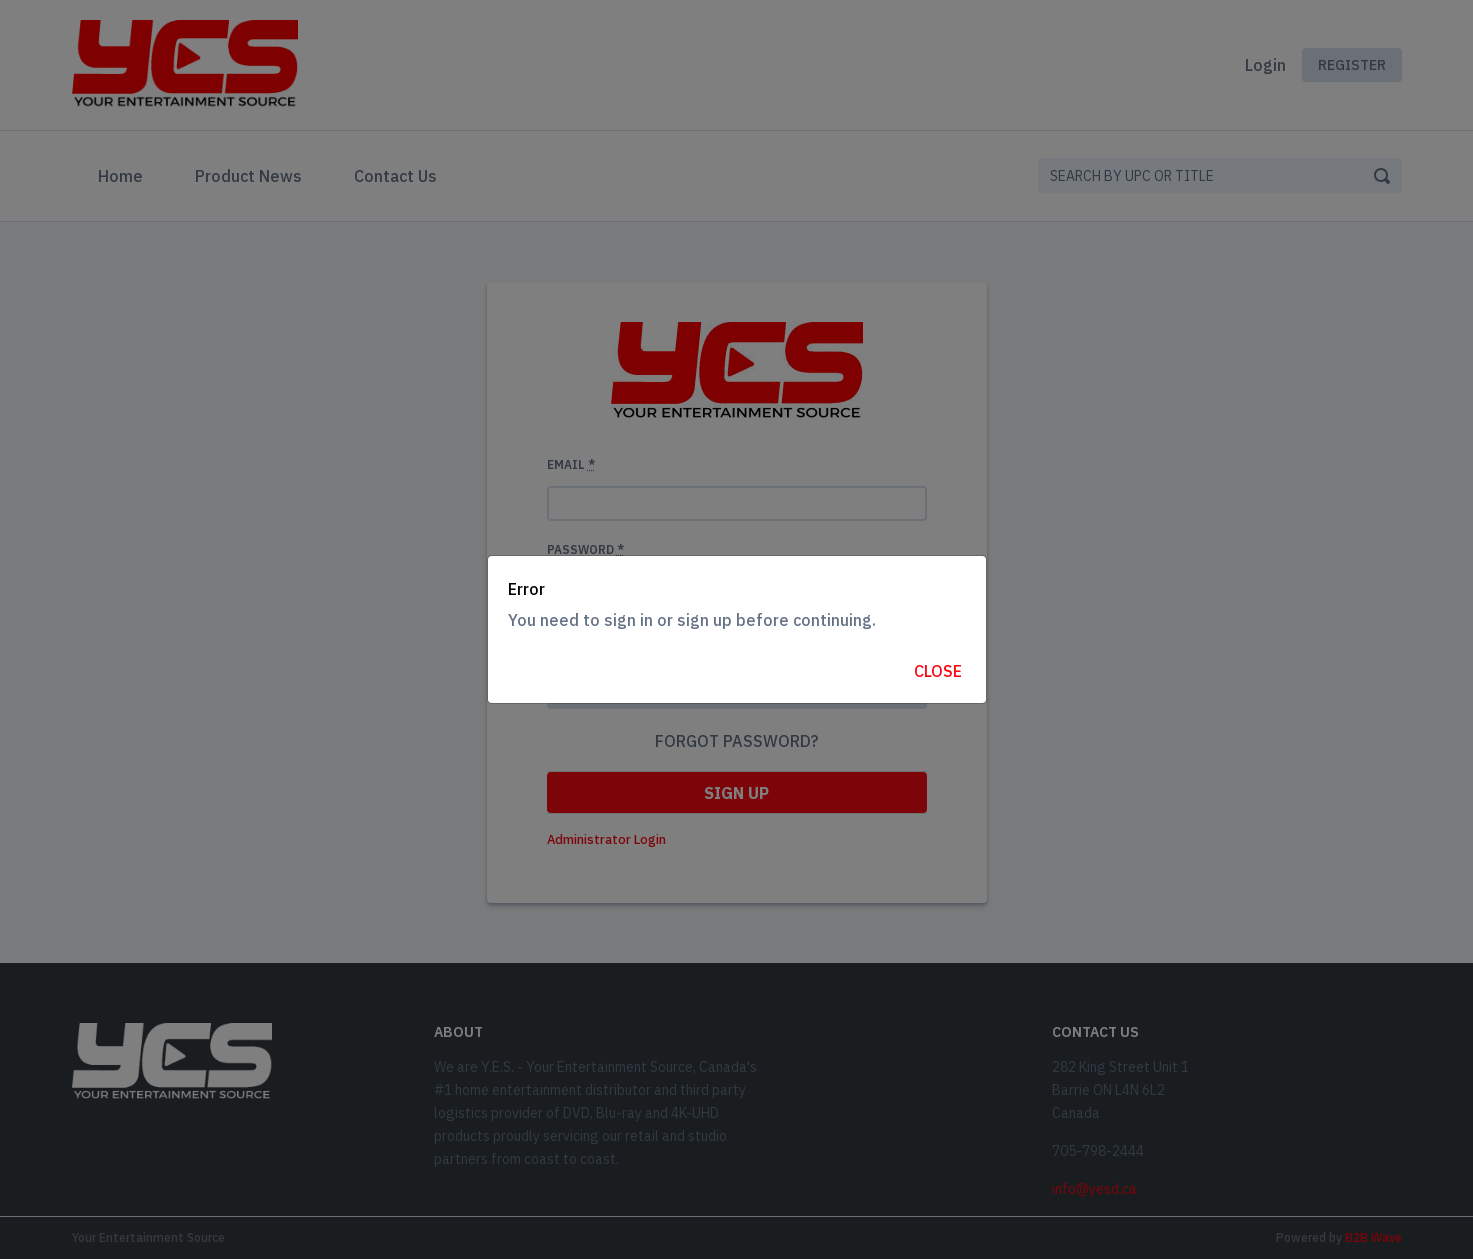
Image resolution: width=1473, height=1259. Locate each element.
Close (938, 671)
